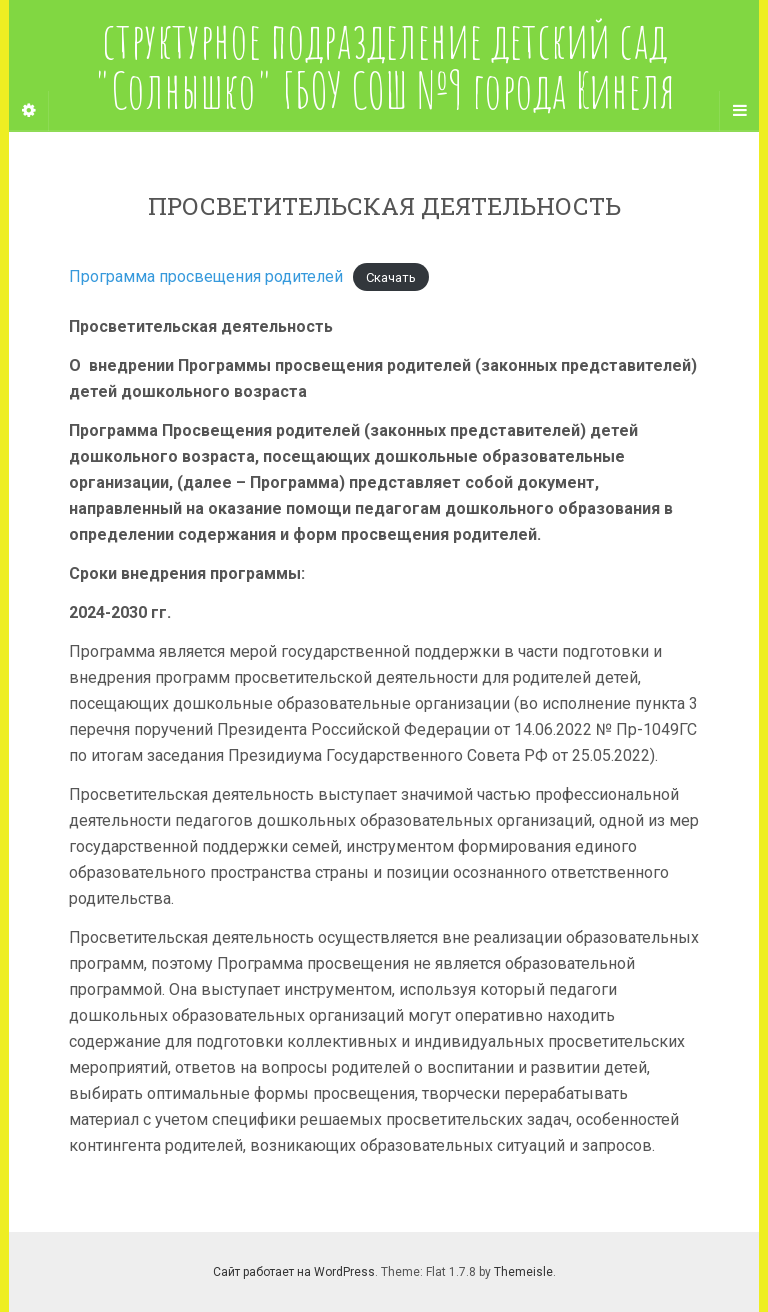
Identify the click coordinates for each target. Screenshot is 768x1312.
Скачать (391, 277)
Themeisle (523, 1272)
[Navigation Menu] (739, 111)
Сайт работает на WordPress (294, 1272)
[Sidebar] (29, 111)
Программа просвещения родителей (206, 276)
